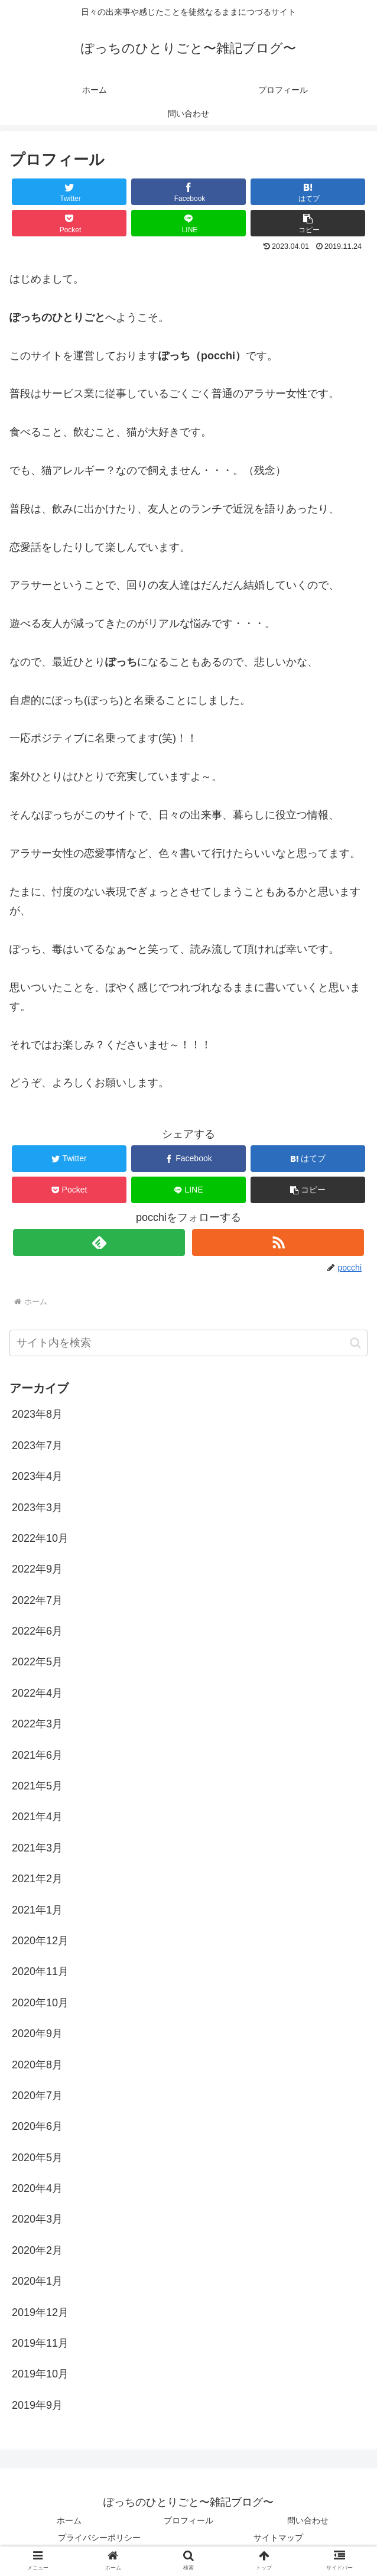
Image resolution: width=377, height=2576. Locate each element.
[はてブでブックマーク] (308, 191)
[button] (308, 223)
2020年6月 (37, 2126)
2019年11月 (40, 2343)
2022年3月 (37, 1724)
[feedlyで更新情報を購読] (99, 1242)
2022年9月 (37, 1569)
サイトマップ (278, 2537)
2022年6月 (37, 1631)
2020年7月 (37, 2095)
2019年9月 (37, 2405)
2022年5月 (37, 1662)
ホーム (69, 2520)
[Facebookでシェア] (188, 191)
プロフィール (188, 2520)
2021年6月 (37, 1755)
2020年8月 (37, 2065)
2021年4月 (37, 1817)
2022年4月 (37, 1693)
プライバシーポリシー (99, 2537)
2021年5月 (37, 1786)
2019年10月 (40, 2374)
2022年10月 (40, 1538)
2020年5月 (37, 2158)
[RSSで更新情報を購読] (278, 1242)
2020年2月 (37, 2250)
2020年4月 (37, 2188)
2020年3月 (37, 2219)
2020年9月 (37, 2033)
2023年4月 (37, 1476)
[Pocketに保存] (69, 223)
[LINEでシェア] (188, 223)
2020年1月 (37, 2281)
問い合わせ (308, 2520)
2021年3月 (37, 1848)
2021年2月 (37, 1879)
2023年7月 (37, 1445)
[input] (188, 1343)
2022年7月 (37, 1600)
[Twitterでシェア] (69, 191)
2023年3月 (37, 1507)
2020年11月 (40, 1971)
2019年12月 (40, 2312)
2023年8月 (37, 1414)
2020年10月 (40, 2003)
